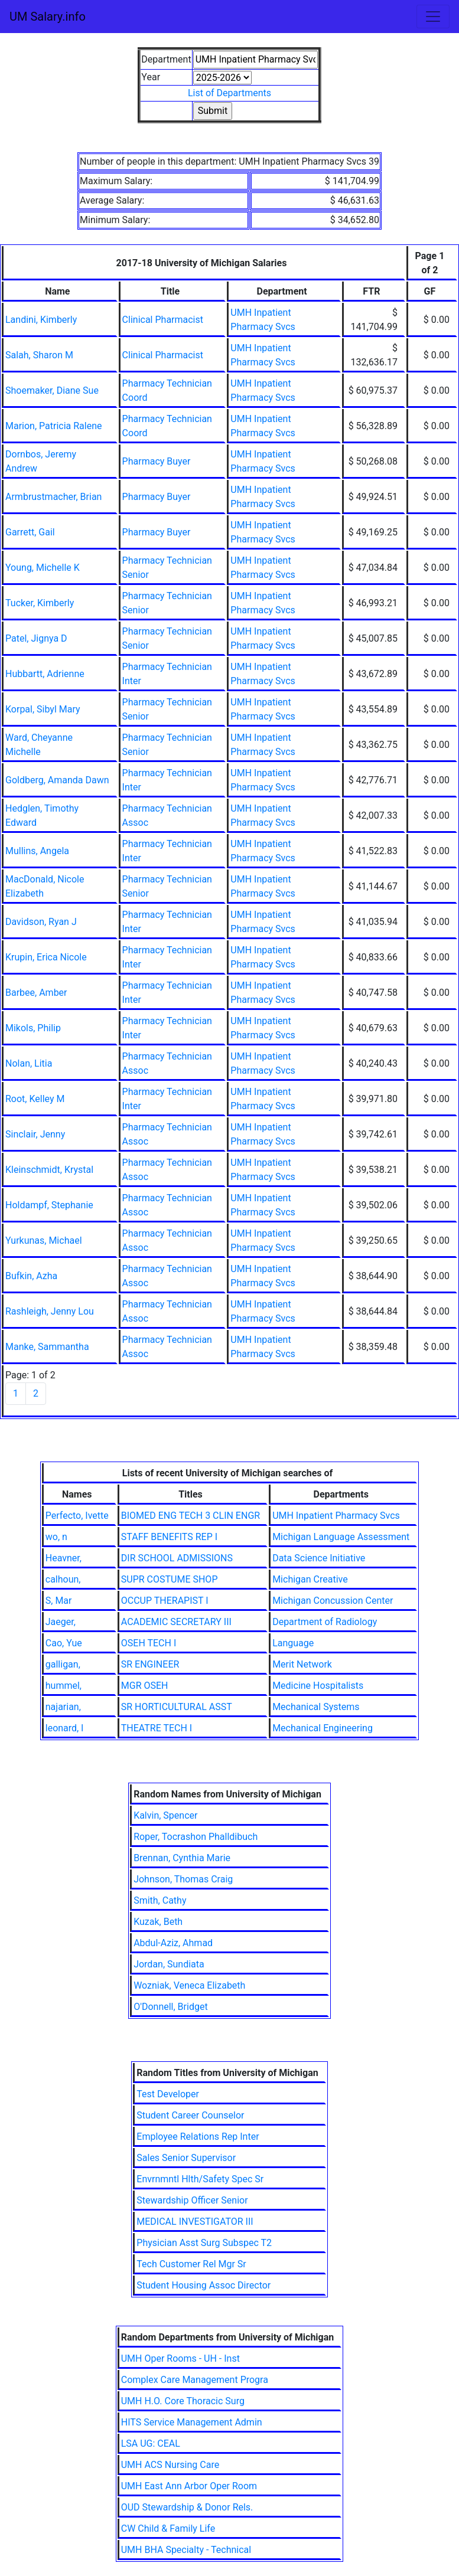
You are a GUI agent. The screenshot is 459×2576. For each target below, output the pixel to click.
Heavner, (63, 1558)
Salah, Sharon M (39, 355)
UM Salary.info (47, 16)
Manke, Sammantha (47, 1346)
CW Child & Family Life (168, 2528)
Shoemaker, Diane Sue (52, 390)
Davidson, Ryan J (41, 921)
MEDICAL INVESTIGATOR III (194, 2221)
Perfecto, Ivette (77, 1515)
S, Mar (58, 1600)
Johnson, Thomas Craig (183, 1879)
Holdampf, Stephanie (49, 1205)
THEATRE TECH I (156, 1728)
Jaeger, (60, 1621)
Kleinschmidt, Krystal (49, 1169)
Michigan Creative (310, 1579)
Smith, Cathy (160, 1900)
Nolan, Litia (28, 1063)
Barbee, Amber (36, 992)
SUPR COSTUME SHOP (169, 1579)
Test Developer (167, 2094)
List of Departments (229, 93)
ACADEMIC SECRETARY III (176, 1621)
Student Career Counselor (190, 2115)
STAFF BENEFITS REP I (169, 1536)
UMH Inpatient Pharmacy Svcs (336, 1515)
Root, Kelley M (34, 1098)
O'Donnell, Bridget (171, 2006)
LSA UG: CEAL (150, 2443)
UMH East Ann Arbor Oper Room (189, 2486)
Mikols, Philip (33, 1028)
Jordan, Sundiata (169, 1964)
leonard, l (64, 1728)
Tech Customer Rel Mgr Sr (191, 2264)
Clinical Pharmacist (162, 319)
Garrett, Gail (30, 532)
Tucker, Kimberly (39, 603)
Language (293, 1643)
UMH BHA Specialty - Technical (186, 2549)
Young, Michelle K (42, 567)
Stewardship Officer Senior (192, 2200)
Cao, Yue (63, 1643)
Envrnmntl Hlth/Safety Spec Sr (199, 2179)
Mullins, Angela (37, 851)
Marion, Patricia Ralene (53, 425)
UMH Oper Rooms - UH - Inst (180, 2358)
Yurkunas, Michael (43, 1240)
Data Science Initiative (318, 1558)
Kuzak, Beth (158, 1921)
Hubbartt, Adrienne (44, 673)
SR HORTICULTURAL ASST (176, 1706)
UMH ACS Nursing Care (170, 2464)
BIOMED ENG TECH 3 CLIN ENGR (190, 1515)
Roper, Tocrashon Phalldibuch (196, 1836)
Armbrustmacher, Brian (53, 496)
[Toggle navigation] (433, 16)
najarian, (63, 1706)
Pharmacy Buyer (156, 461)
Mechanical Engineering (322, 1728)
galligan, (62, 1664)
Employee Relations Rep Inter (197, 2136)
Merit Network (302, 1664)
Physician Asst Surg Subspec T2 (204, 2242)
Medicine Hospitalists (317, 1685)
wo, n (56, 1536)
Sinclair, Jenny (35, 1134)
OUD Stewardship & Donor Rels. (187, 2507)
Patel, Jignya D (36, 638)
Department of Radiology (324, 1621)
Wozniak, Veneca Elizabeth (189, 1985)
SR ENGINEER (150, 1664)
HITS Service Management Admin (191, 2422)
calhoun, (63, 1579)
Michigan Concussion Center (332, 1600)
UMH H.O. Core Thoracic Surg (183, 2401)
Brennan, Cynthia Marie (182, 1858)
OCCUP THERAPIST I (165, 1600)
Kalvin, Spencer (165, 1815)
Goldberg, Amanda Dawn (57, 780)
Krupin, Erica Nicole (46, 957)
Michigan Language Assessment (340, 1536)
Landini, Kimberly (41, 319)
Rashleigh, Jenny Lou (49, 1311)
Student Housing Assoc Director (203, 2285)
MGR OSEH (144, 1685)
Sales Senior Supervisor (186, 2157)
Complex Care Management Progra (194, 2379)
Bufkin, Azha (31, 1276)
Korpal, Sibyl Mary (42, 709)
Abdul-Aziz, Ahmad (173, 1943)
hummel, (63, 1685)
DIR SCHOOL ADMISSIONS (177, 1558)
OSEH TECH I (148, 1643)
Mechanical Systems (315, 1706)
